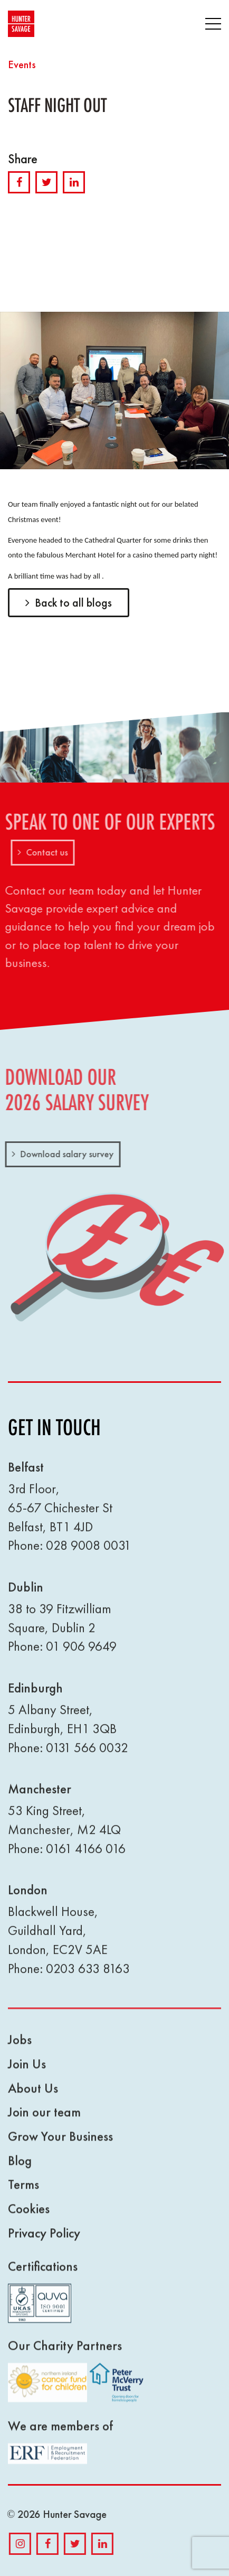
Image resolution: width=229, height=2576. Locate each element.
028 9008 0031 (88, 1552)
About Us (33, 2095)
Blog (20, 2167)
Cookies (29, 2216)
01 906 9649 (81, 1653)
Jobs (20, 2047)
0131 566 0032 (87, 1754)
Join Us (27, 2071)
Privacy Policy (44, 2239)
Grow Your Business (60, 2143)
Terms (23, 2191)
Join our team (44, 2119)
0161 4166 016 (86, 1855)
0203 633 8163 (88, 1975)
